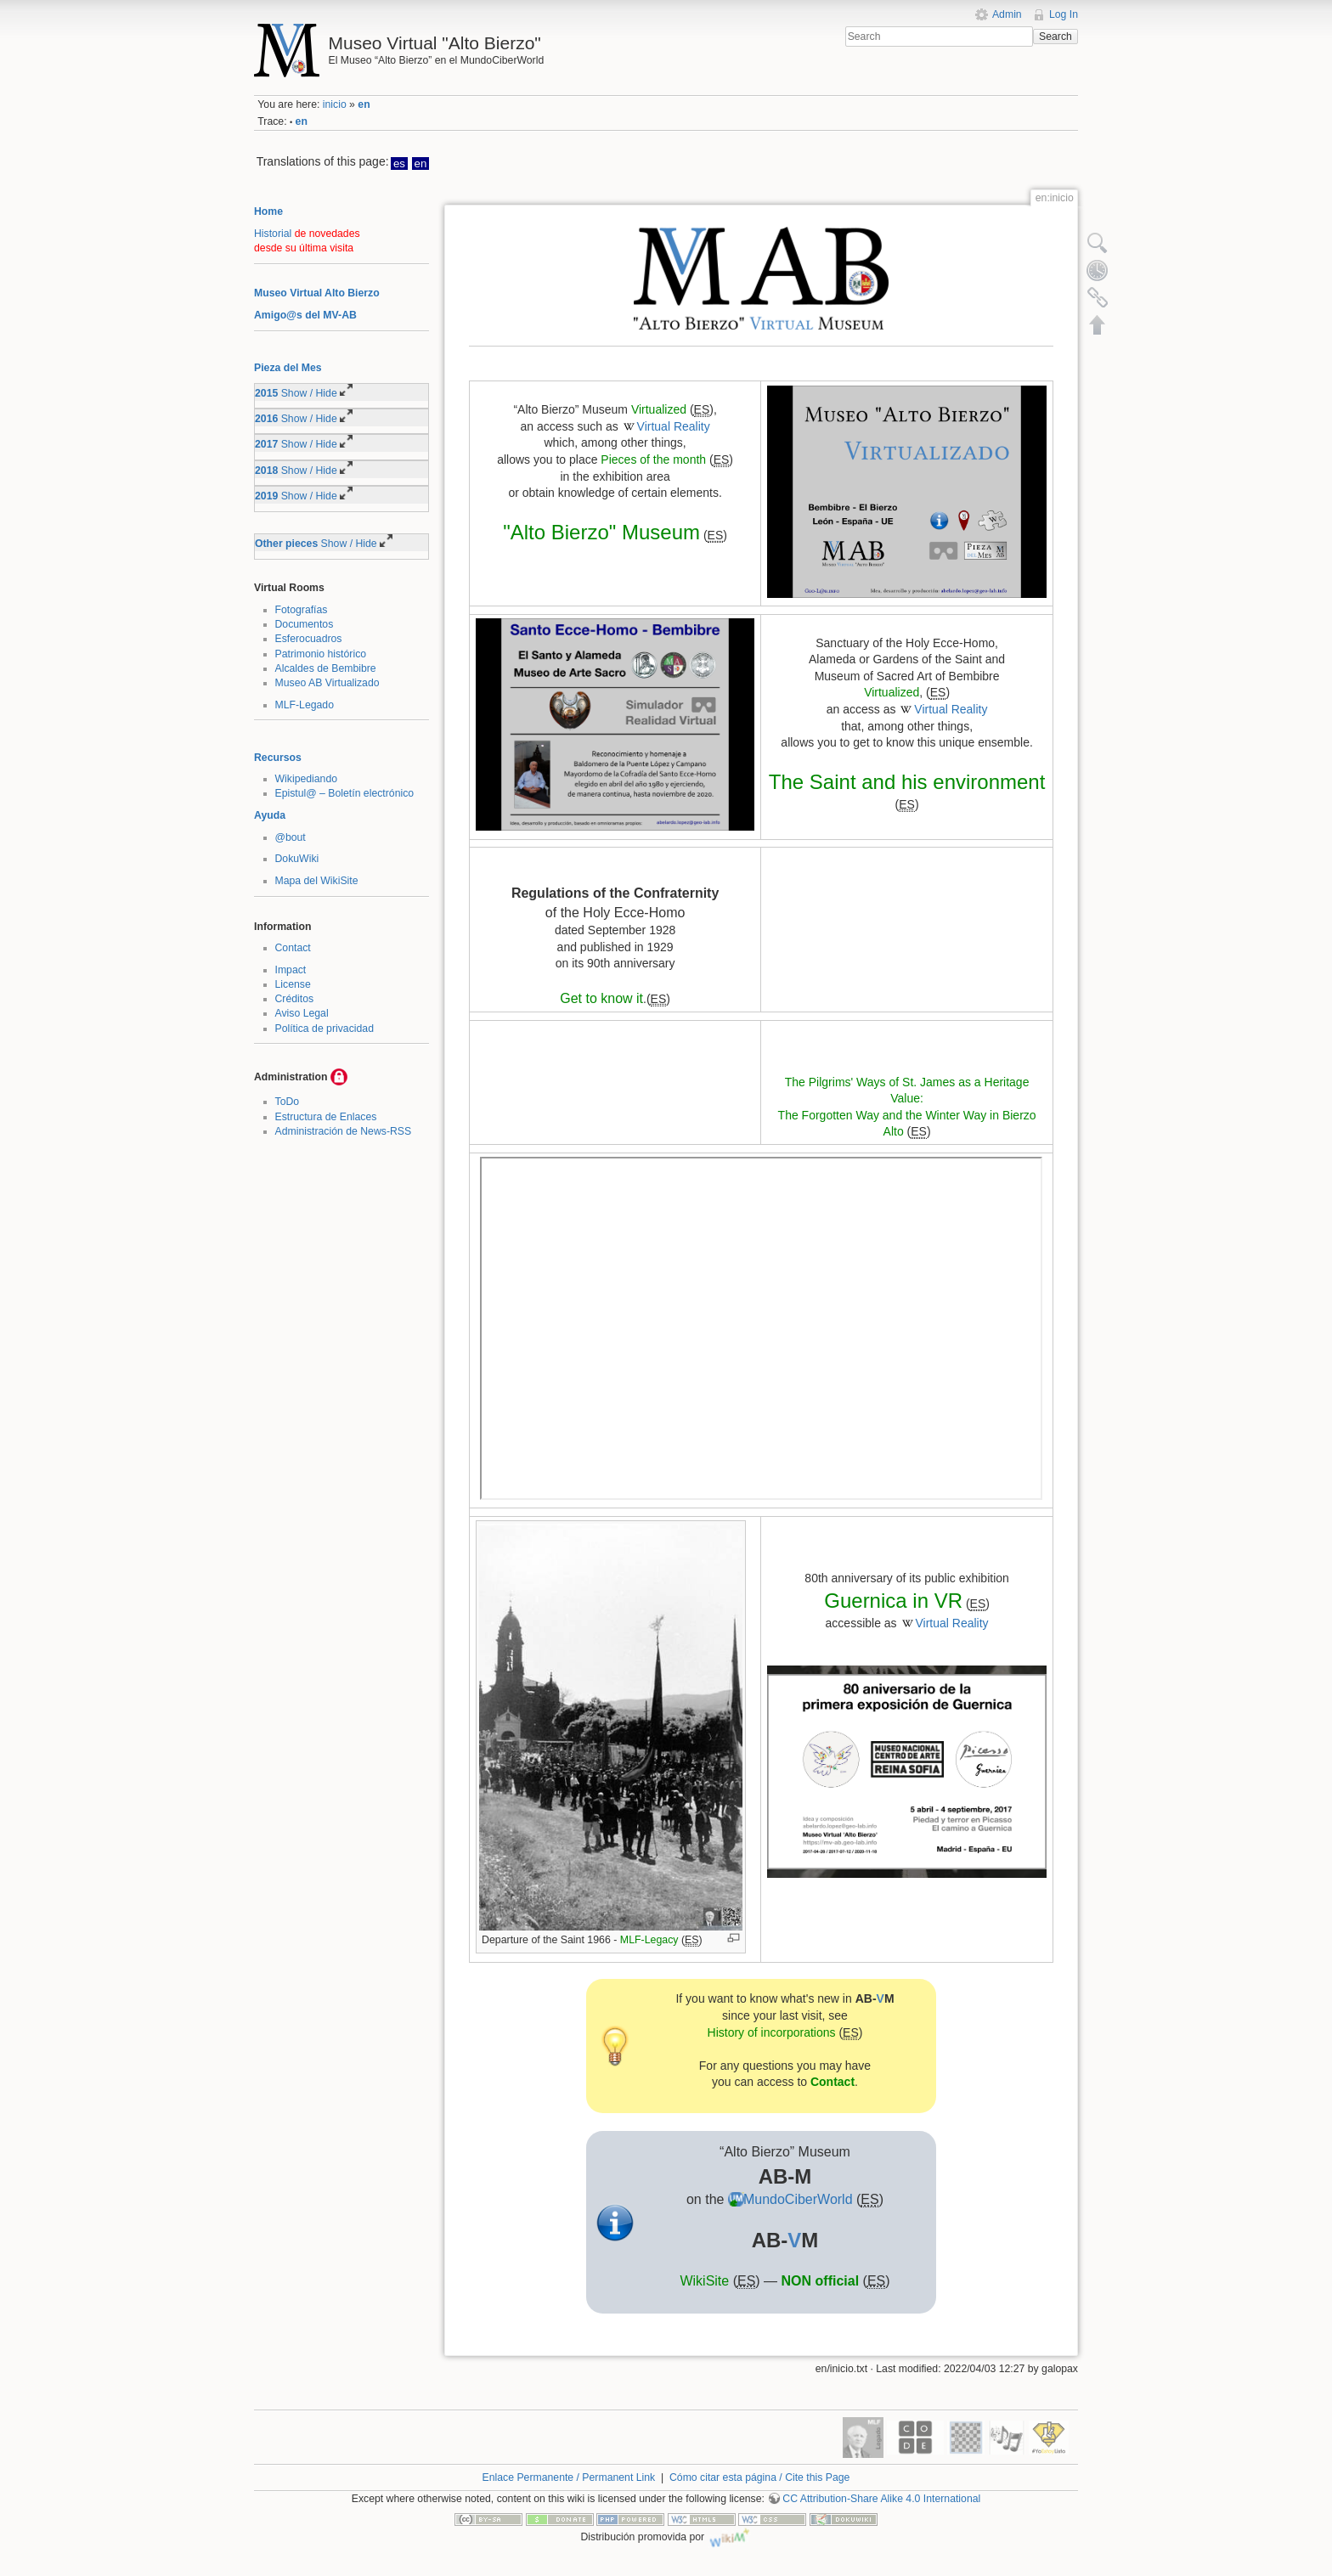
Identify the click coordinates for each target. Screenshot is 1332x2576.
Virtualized (658, 409)
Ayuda (269, 815)
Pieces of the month (653, 459)
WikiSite (704, 2281)
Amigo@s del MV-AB (305, 315)
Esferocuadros (308, 639)
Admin (1007, 14)
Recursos (278, 758)
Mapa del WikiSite (316, 881)
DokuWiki (297, 859)
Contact (293, 948)
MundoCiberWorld (798, 2199)
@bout (290, 837)
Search (1055, 36)
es (399, 163)
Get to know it (601, 998)
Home (268, 211)
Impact (291, 970)
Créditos (294, 999)
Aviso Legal (302, 1013)
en (364, 104)
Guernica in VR (893, 1600)
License (293, 984)
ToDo (287, 1102)
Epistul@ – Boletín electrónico (345, 793)
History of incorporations (772, 2032)
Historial (272, 234)
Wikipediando (306, 779)
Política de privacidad (324, 1028)
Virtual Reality (673, 426)
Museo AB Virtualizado (327, 683)
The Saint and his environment (907, 781)
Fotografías (301, 610)
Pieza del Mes (288, 368)
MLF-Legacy (649, 1940)
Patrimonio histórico (321, 654)
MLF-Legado (304, 705)
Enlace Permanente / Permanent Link (569, 2477)
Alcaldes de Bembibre (325, 668)
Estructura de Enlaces (326, 1117)
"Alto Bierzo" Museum (601, 532)
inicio (335, 104)
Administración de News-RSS (343, 1131)
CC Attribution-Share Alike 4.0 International (881, 2499)
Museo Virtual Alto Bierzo (317, 293)
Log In (1063, 14)
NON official (821, 2281)
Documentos (304, 624)
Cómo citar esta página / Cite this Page (759, 2477)
